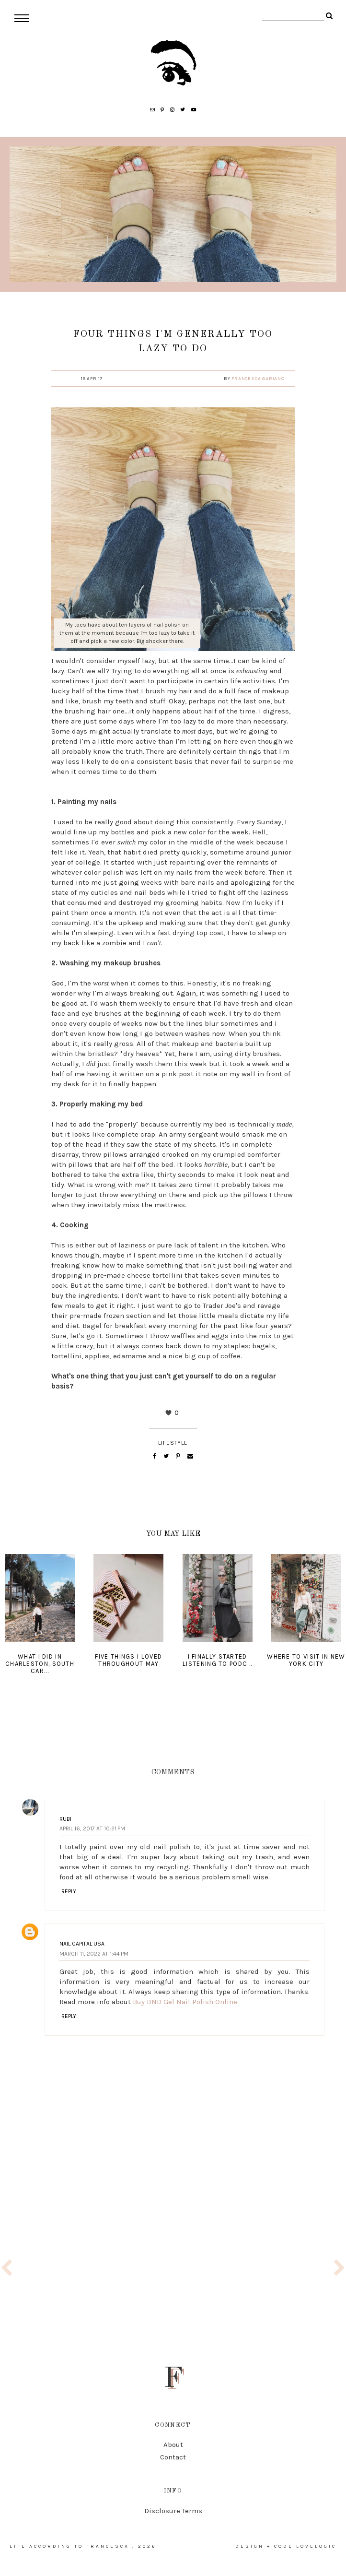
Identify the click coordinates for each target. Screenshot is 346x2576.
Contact (173, 2457)
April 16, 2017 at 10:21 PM (92, 1828)
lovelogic (316, 2546)
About (173, 2444)
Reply (68, 1891)
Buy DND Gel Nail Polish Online (185, 2001)
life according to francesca (69, 2546)
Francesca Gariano (258, 378)
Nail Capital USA (81, 1943)
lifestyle (173, 1442)
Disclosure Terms (173, 2510)
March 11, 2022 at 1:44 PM (93, 1953)
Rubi (65, 1819)
